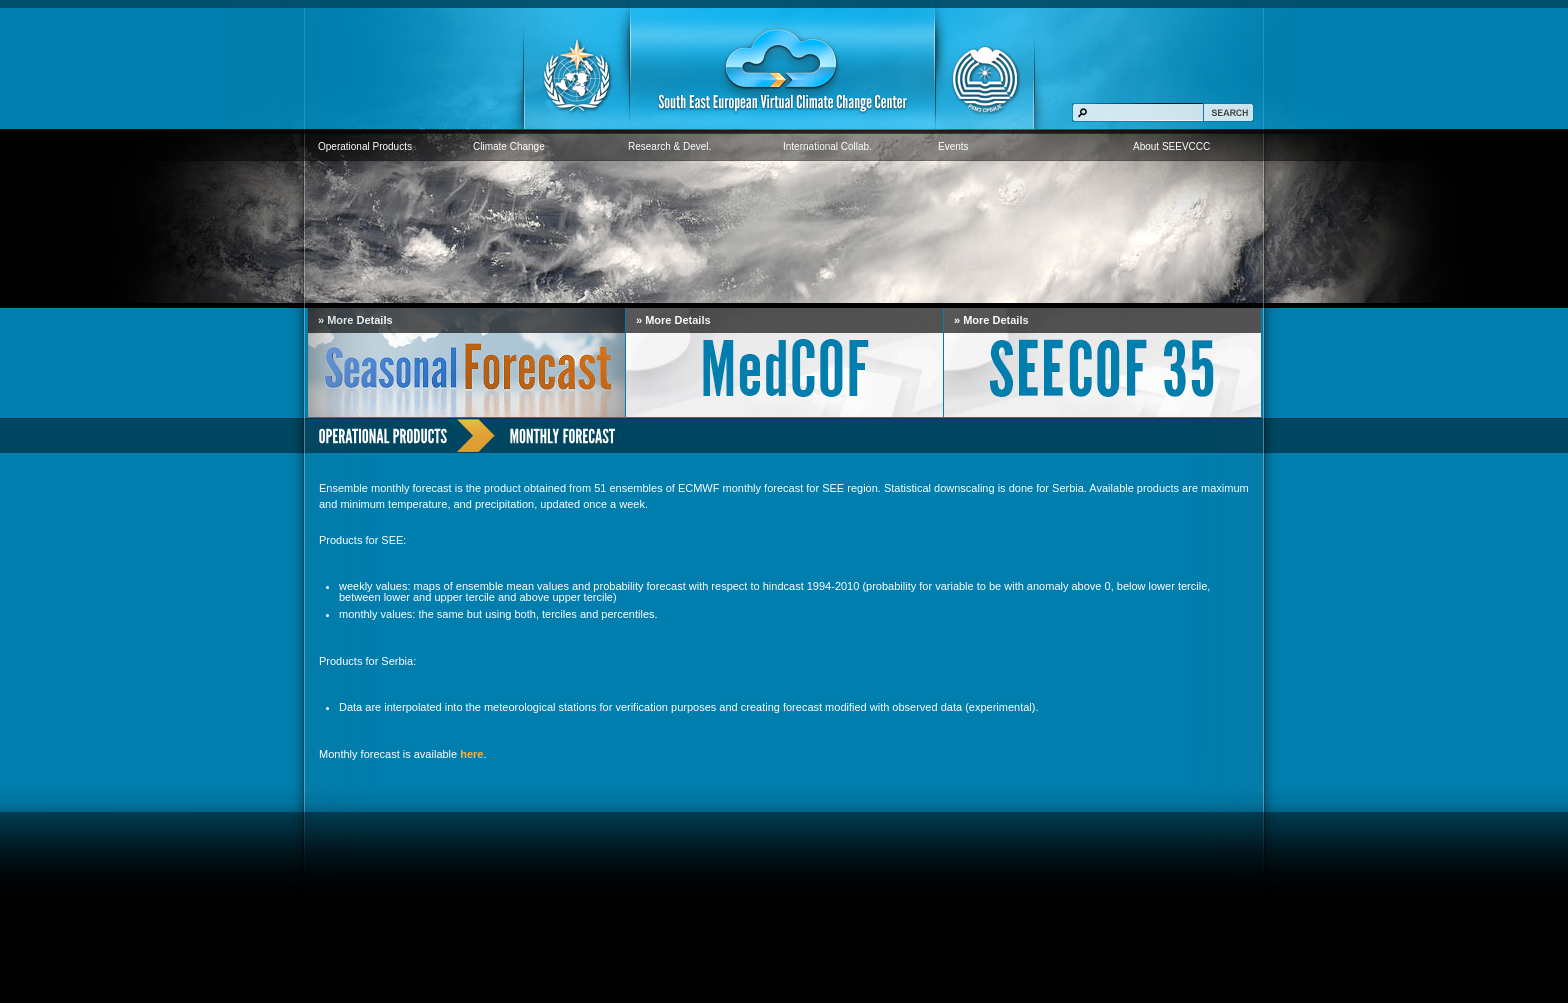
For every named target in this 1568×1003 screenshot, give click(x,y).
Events (953, 146)
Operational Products (365, 146)
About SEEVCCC (1171, 146)
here (471, 754)
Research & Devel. (669, 146)
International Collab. (827, 146)
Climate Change (509, 146)
